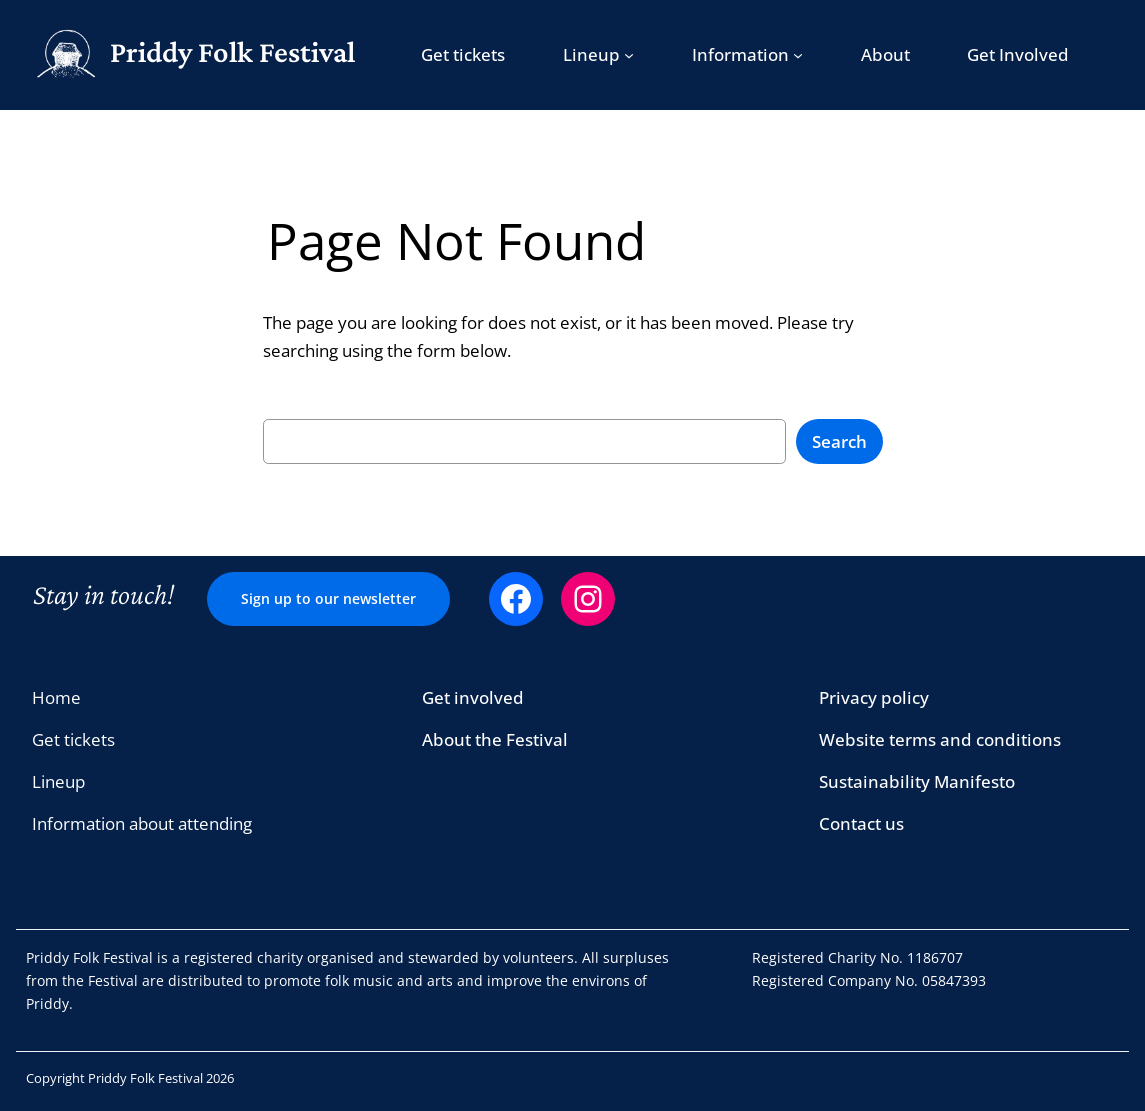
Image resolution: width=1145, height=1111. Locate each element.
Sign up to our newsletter (328, 598)
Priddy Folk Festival (232, 52)
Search (839, 441)
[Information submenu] (798, 55)
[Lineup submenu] (629, 55)
